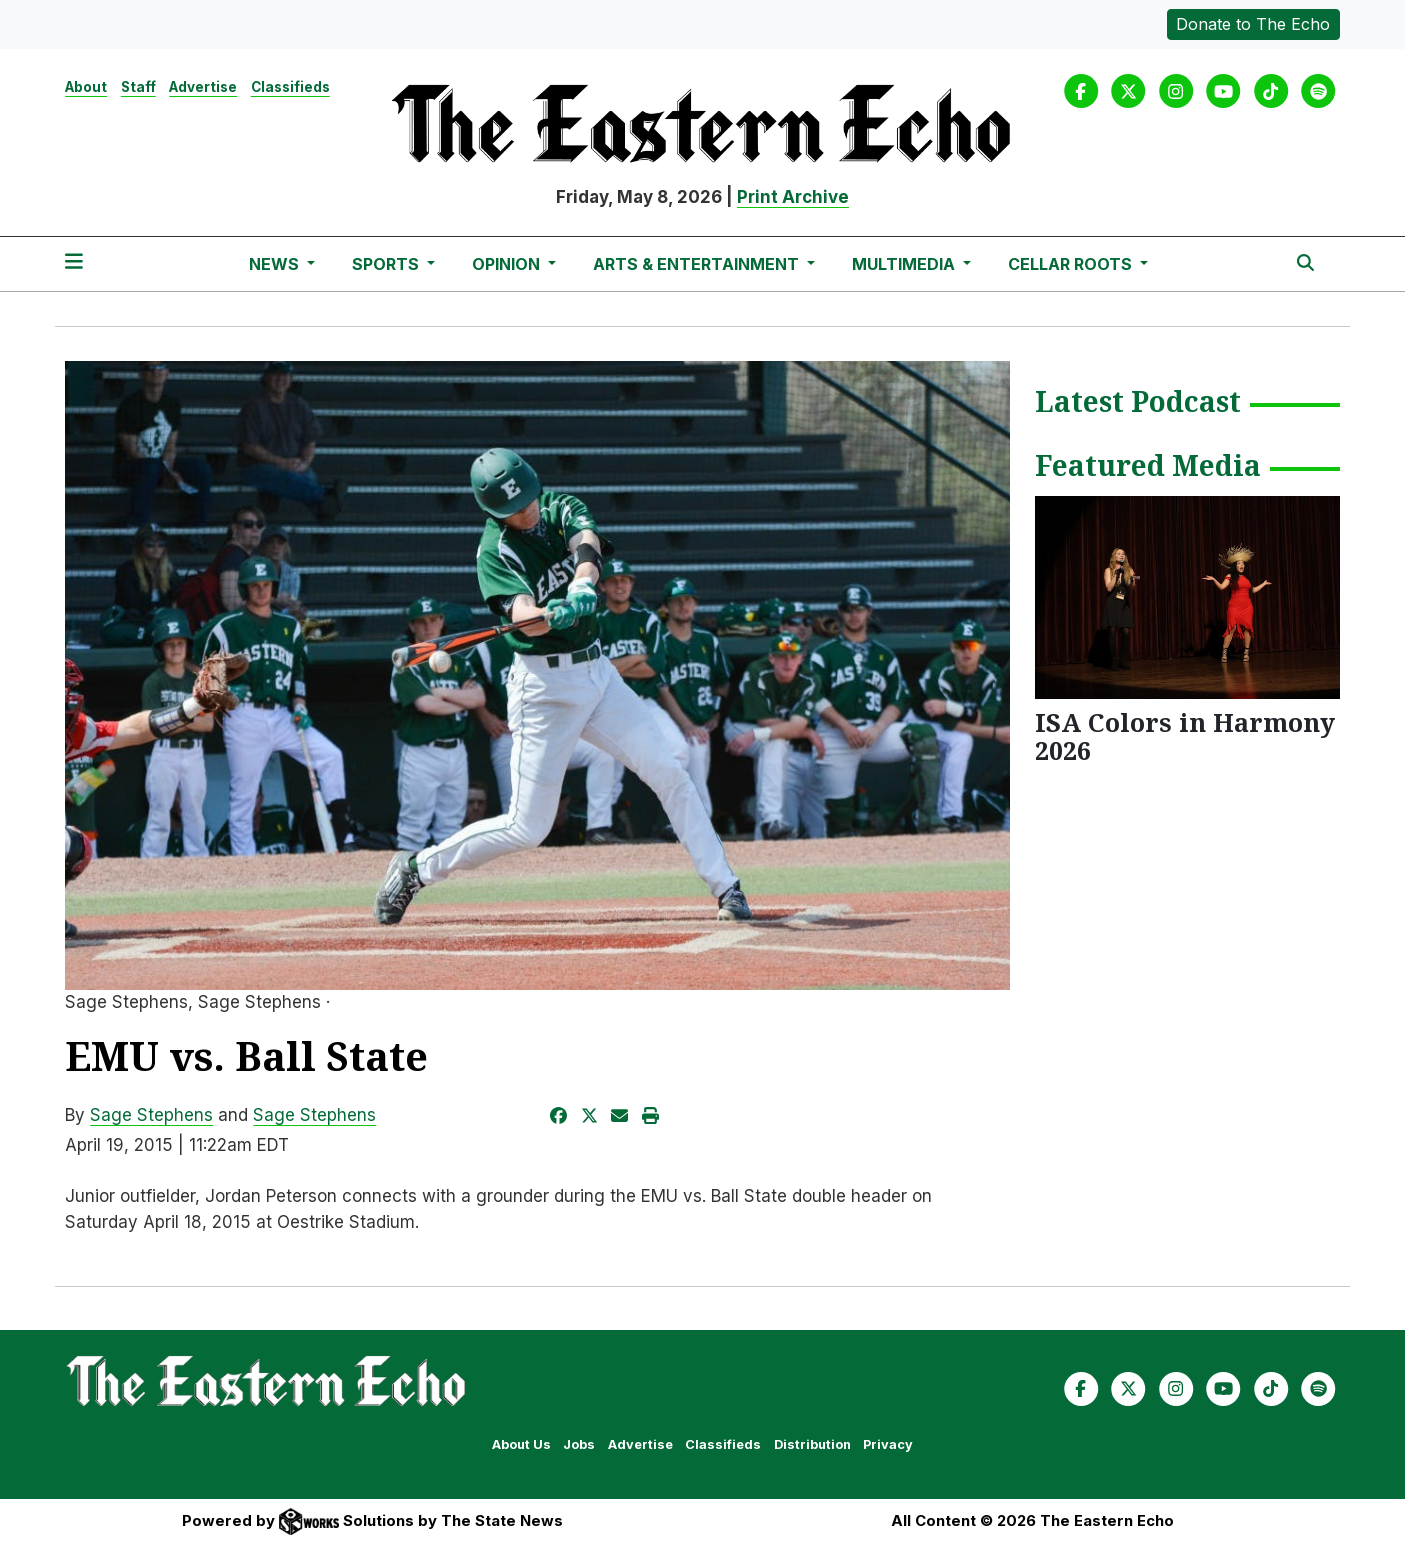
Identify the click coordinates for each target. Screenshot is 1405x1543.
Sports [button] (387, 264)
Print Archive (793, 197)
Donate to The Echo (1253, 24)
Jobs (579, 1444)
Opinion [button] (508, 264)
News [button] (276, 264)
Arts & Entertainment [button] (698, 264)
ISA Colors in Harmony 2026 (1185, 736)
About (86, 87)
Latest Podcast (1138, 403)
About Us (521, 1444)
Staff (138, 87)
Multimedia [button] (905, 264)
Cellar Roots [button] (1072, 264)
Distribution (812, 1444)
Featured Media (1148, 467)
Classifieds (290, 87)
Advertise (203, 87)
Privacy (888, 1444)
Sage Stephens (151, 1115)
